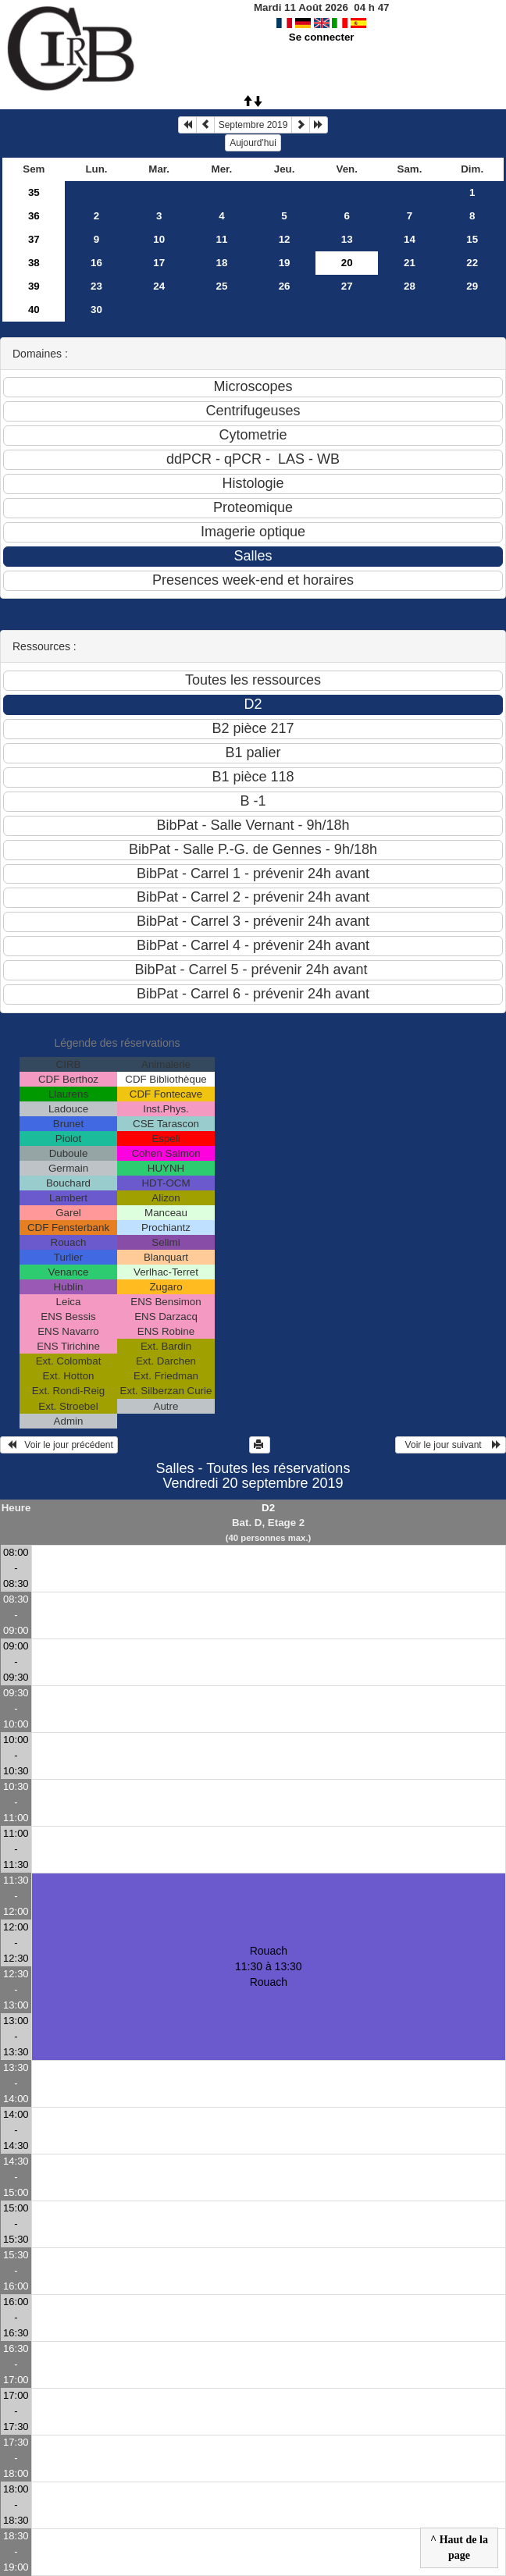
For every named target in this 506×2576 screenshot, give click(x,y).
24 (159, 286)
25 (221, 286)
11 (221, 239)
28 (409, 286)
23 (96, 286)
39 (34, 286)
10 (159, 239)
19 (284, 263)
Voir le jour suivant (450, 1444)
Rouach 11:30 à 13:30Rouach (268, 1966)
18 (221, 263)
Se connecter (322, 37)
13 (347, 239)
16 (96, 263)
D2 (268, 1508)
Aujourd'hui (253, 142)
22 (472, 263)
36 (34, 216)
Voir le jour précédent (59, 1444)
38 (34, 263)
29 (472, 286)
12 (284, 239)
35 (34, 192)
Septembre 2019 (253, 124)
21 (409, 263)
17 (159, 263)
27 (347, 286)
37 (34, 239)
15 (472, 239)
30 (96, 309)
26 (284, 286)
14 (409, 239)
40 (34, 309)
